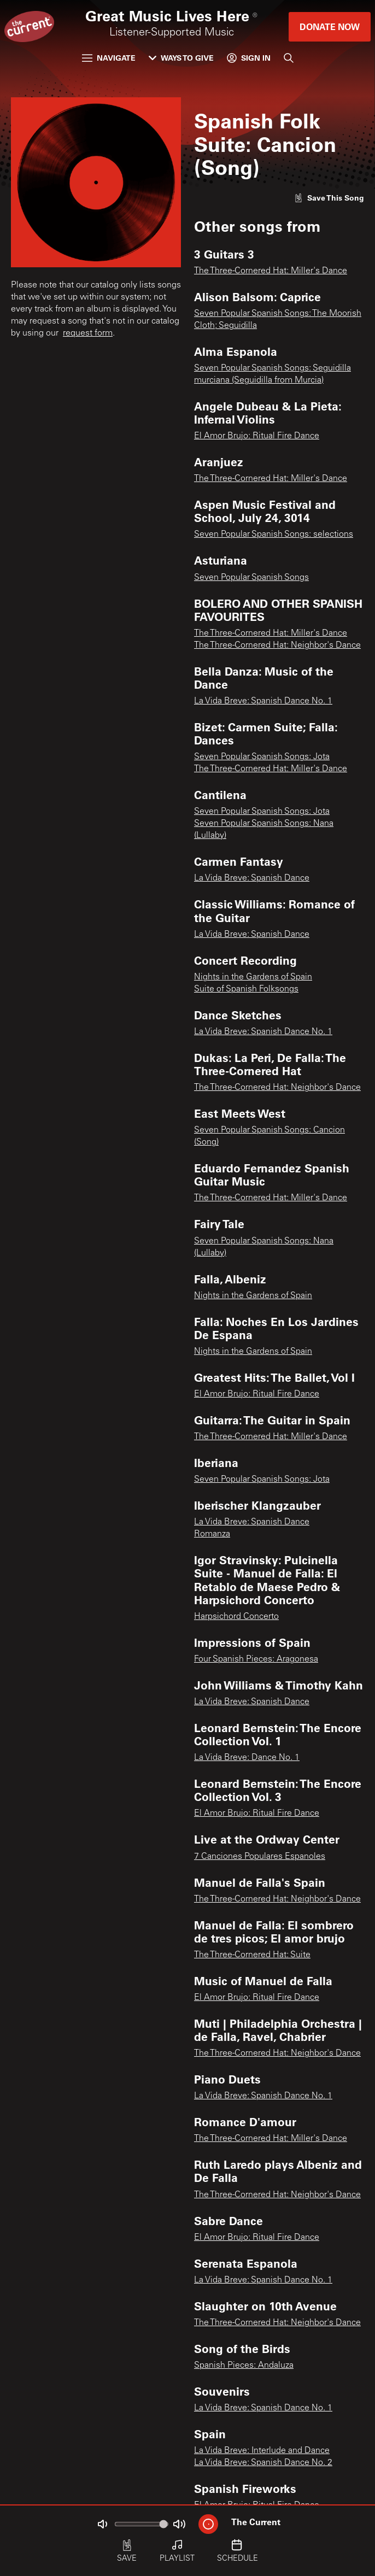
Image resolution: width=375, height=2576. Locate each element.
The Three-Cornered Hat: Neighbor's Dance (277, 645)
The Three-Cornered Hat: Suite (252, 1955)
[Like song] (329, 197)
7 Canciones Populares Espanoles (259, 1856)
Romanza (212, 1534)
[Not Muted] (102, 2524)
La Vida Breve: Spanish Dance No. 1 (263, 701)
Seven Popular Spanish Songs (251, 577)
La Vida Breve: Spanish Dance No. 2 (263, 2462)
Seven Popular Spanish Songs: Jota (262, 757)
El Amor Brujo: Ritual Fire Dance (256, 436)
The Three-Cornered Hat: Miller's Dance (270, 271)
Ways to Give (181, 57)
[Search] (288, 58)
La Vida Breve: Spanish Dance (251, 878)
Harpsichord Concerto (236, 1616)
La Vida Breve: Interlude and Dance (262, 2450)
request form (88, 333)
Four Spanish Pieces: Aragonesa (256, 1659)
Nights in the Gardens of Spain (253, 977)
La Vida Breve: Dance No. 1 (247, 1757)
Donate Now (330, 26)
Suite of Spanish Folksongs (246, 989)
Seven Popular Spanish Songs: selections (273, 534)
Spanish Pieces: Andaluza (244, 2365)
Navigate (109, 57)
